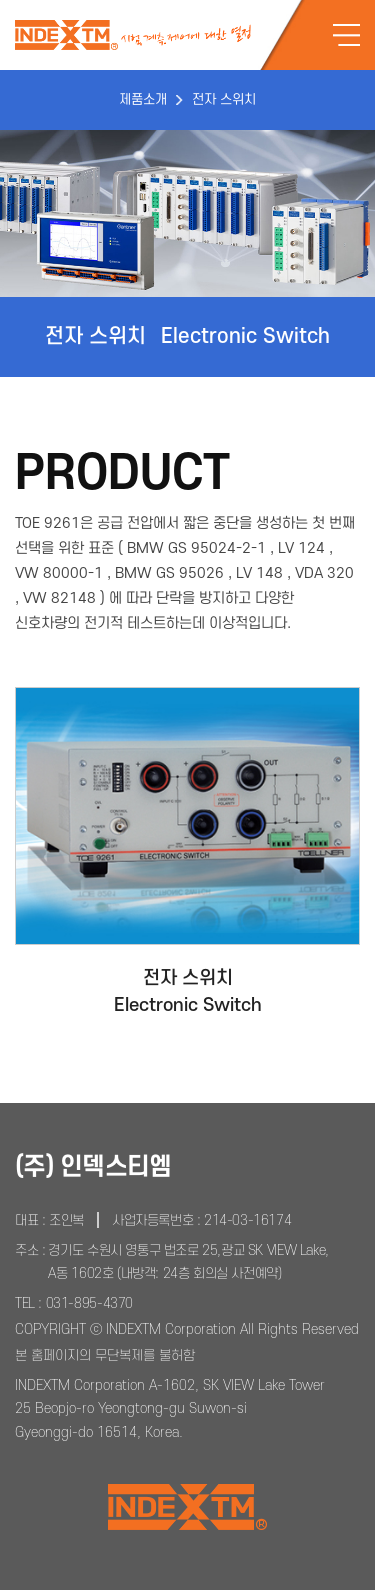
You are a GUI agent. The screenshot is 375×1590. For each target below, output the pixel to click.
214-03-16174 (247, 1220)
